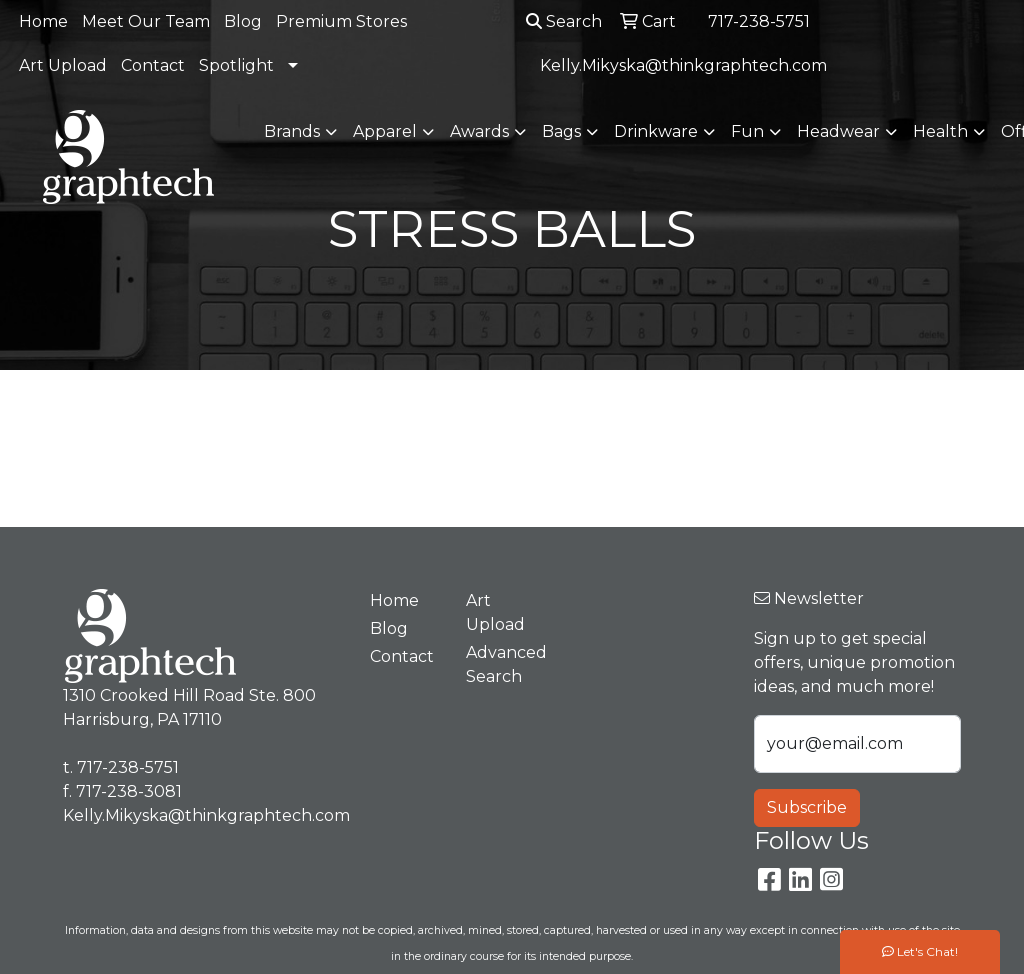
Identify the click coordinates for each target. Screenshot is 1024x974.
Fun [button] (747, 131)
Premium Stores (341, 21)
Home (43, 21)
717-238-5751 (759, 21)
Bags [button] (561, 131)
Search (564, 21)
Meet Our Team (146, 21)
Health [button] (940, 131)
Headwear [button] (838, 131)
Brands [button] (292, 131)
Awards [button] (479, 131)
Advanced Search (502, 664)
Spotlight (236, 65)
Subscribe (807, 807)
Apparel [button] (385, 131)
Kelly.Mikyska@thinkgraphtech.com (683, 65)
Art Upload (63, 65)
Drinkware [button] (656, 131)
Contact (153, 65)
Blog (243, 21)
